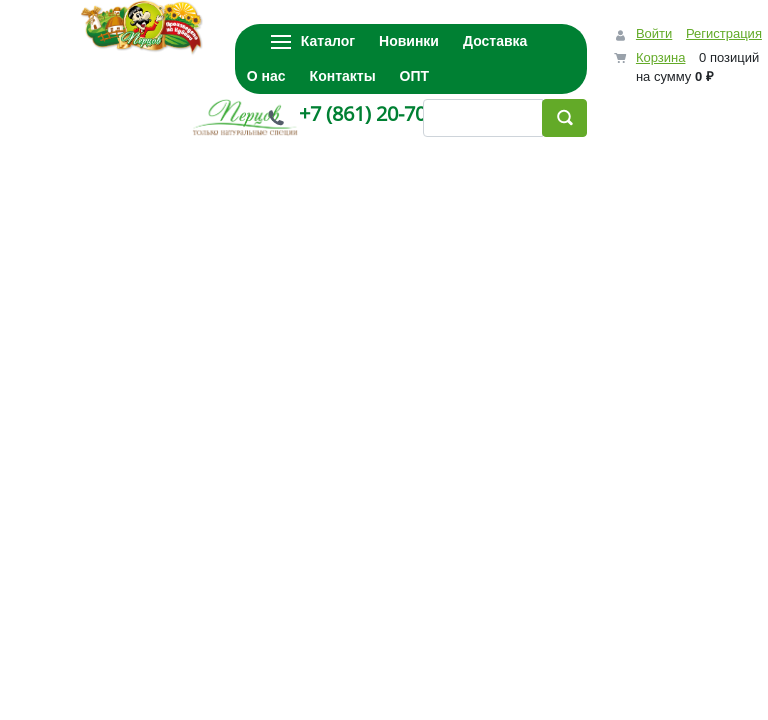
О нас (266, 76)
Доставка (495, 41)
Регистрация (724, 33)
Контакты (343, 76)
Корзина (661, 57)
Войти (654, 33)
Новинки (409, 41)
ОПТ (415, 76)
